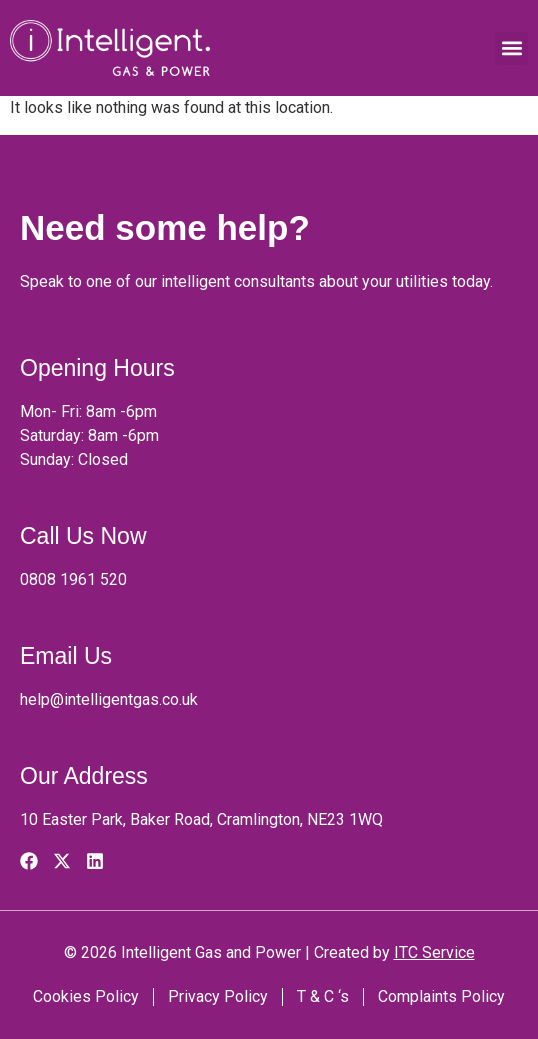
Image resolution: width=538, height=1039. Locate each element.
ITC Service (434, 952)
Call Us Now (83, 536)
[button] (511, 48)
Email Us (66, 656)
